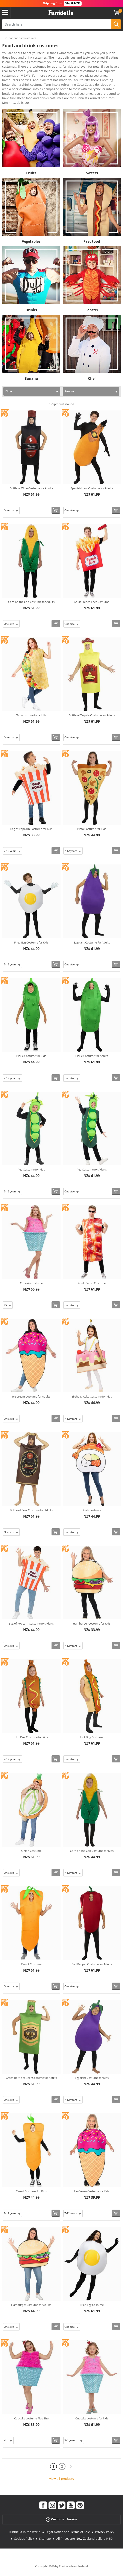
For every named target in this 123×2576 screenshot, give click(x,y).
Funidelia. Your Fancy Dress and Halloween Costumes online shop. (61, 12)
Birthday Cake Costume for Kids (91, 1396)
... (3, 38)
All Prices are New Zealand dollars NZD (84, 2538)
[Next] (70, 2466)
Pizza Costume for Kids (91, 829)
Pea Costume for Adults (92, 1169)
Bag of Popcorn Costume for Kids (31, 829)
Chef (92, 378)
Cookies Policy (24, 2538)
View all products (61, 2479)
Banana (31, 378)
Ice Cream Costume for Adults (31, 1396)
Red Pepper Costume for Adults (92, 1964)
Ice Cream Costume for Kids (91, 2191)
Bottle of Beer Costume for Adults (31, 1510)
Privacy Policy (104, 2532)
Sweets (92, 173)
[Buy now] (56, 510)
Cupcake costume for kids (91, 2418)
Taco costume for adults (31, 715)
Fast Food (92, 241)
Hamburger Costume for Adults (31, 2305)
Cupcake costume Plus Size (31, 2418)
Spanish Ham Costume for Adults (92, 488)
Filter (8, 391)
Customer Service (61, 2519)
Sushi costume (91, 1510)
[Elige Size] (11, 510)
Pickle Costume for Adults (91, 1056)
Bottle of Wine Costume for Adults (31, 488)
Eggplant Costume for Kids (92, 2078)
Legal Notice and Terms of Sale (68, 2532)
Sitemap (45, 2538)
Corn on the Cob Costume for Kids (92, 1851)
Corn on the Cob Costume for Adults (31, 602)
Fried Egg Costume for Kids (31, 942)
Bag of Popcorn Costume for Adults (31, 1623)
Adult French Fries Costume (91, 602)
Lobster (91, 310)
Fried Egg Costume (92, 2305)
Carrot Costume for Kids (31, 2191)
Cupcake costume (31, 1283)
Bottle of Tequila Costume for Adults (92, 715)
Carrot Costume (31, 1964)
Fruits (31, 173)
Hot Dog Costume (91, 1737)
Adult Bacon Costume (92, 1283)
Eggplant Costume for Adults (91, 942)
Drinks (31, 310)
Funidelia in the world (24, 2532)
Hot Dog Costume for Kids (31, 1737)
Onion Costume (31, 1851)
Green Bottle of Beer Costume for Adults (31, 2078)
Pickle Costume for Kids (31, 1056)
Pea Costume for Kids (31, 1169)
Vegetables (31, 241)
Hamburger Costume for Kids (91, 1623)
